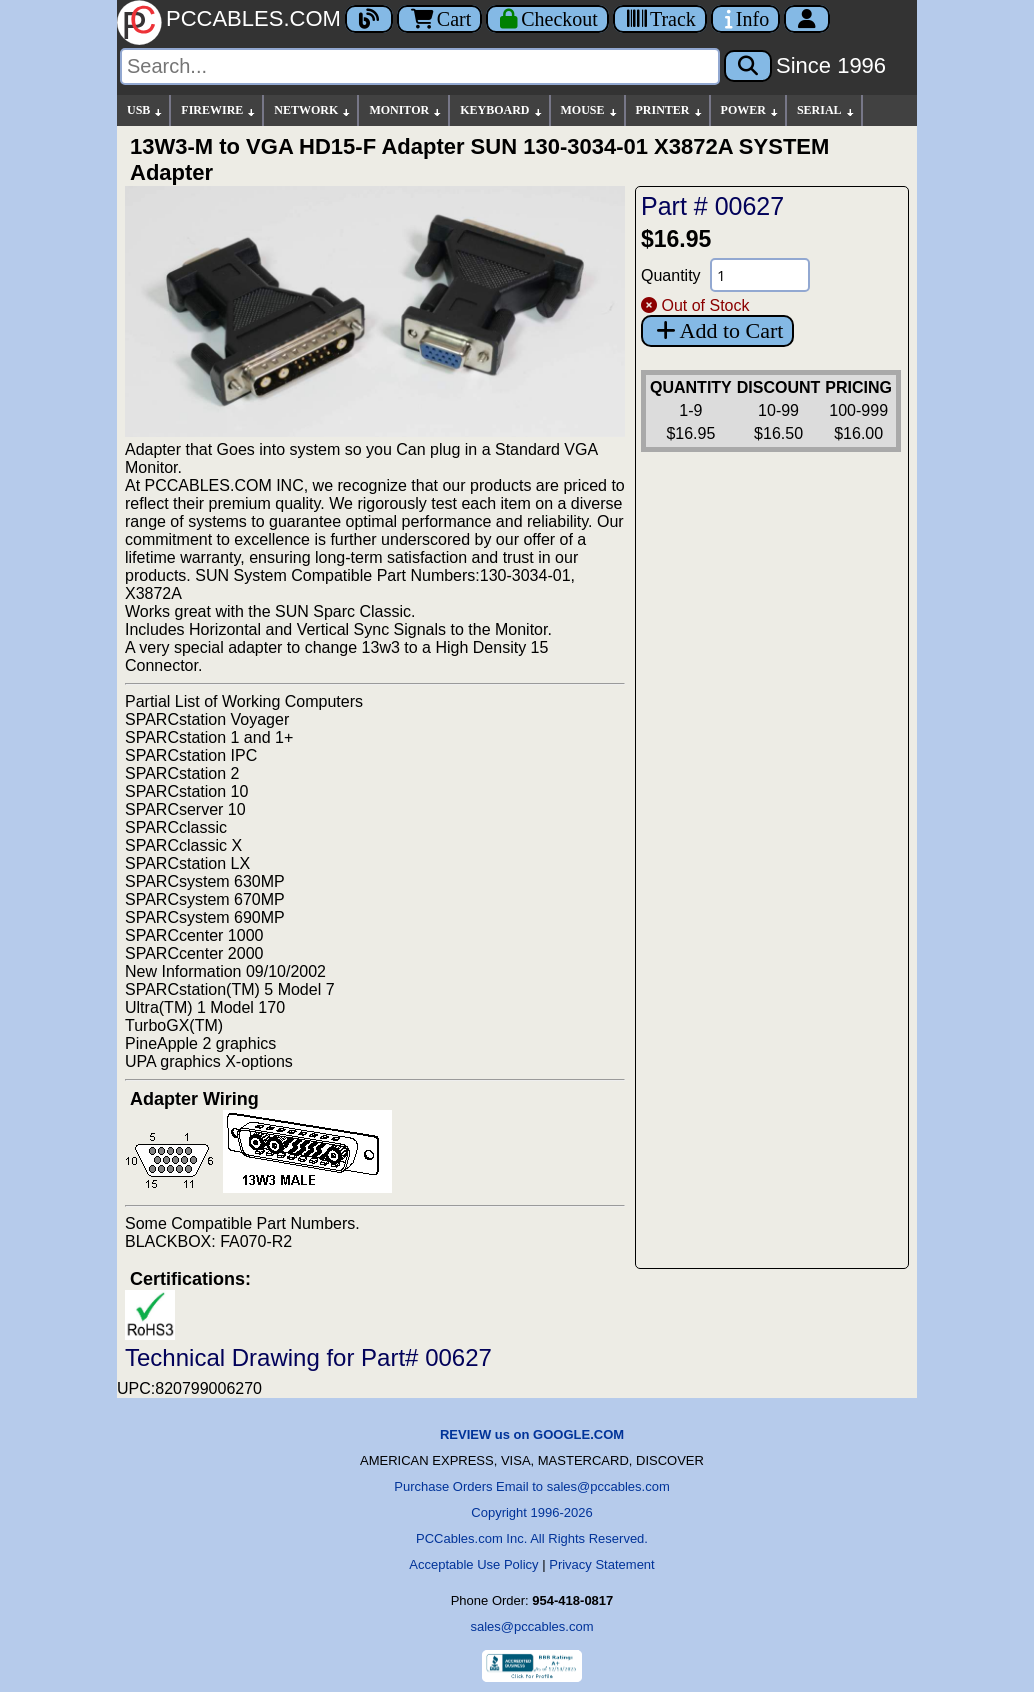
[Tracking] (660, 19)
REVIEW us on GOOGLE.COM (532, 1434)
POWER (750, 110)
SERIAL (826, 110)
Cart (439, 19)
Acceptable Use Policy (473, 1564)
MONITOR (406, 110)
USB (145, 110)
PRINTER (670, 110)
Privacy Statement (602, 1564)
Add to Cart (717, 330)
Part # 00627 (712, 206)
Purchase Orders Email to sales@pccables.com (531, 1486)
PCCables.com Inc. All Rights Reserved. (532, 1538)
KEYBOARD (501, 110)
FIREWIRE (219, 110)
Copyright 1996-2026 (531, 1512)
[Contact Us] (745, 19)
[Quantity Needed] (760, 275)
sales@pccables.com (531, 1626)
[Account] (807, 19)
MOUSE (590, 110)
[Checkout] (547, 19)
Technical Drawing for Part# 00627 (308, 1357)
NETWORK (313, 110)
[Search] (420, 66)
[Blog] (369, 19)
